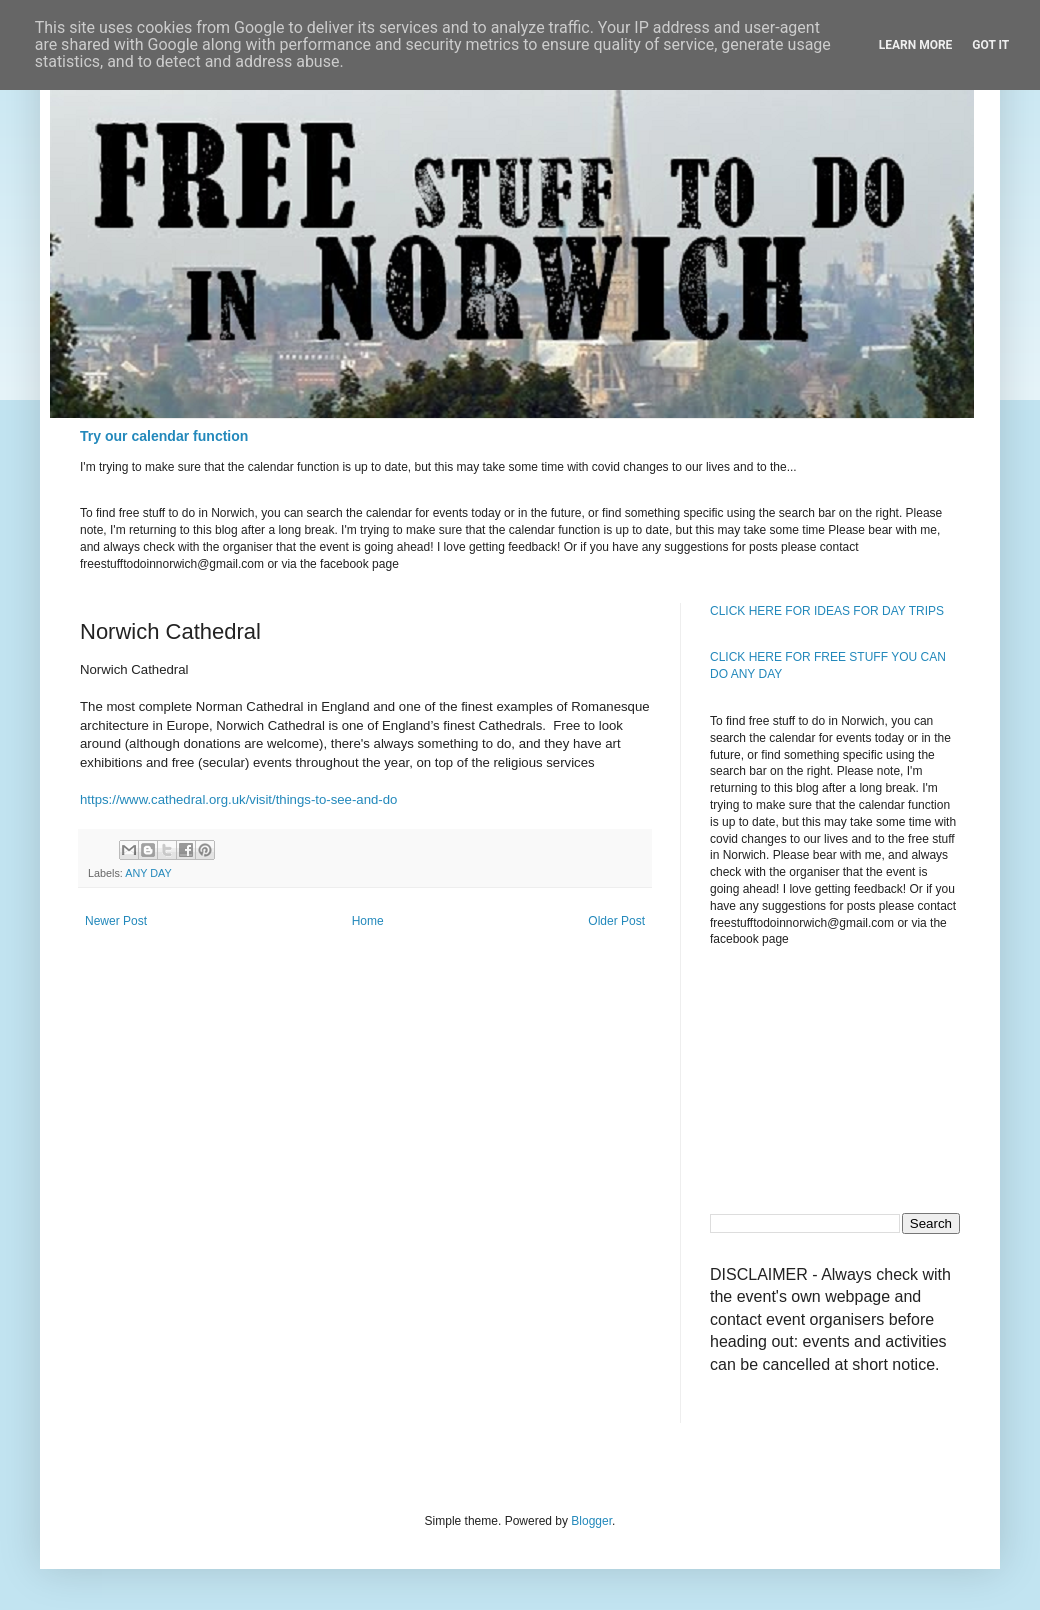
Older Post (616, 921)
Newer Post (116, 921)
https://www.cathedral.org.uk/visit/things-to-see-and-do (238, 799)
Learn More (916, 45)
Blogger (591, 1521)
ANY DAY (148, 873)
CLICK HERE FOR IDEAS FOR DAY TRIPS (827, 611)
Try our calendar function (164, 436)
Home (368, 921)
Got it (990, 45)
